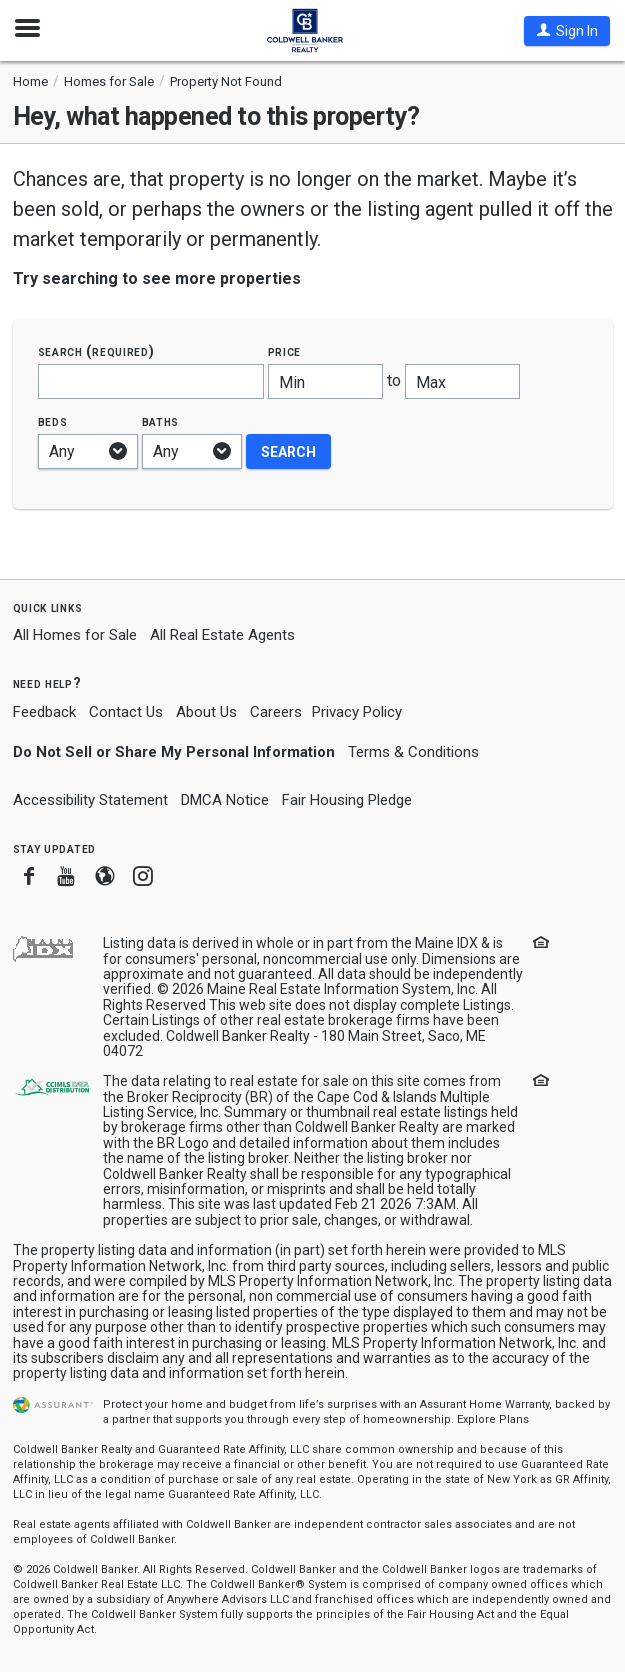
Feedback (44, 712)
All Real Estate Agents (222, 635)
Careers (276, 712)
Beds (53, 421)
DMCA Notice (225, 800)
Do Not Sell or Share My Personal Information (174, 752)
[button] (567, 31)
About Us (206, 712)
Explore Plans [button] (493, 1419)
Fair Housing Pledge (347, 800)
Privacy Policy (357, 712)
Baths (161, 421)
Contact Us (126, 712)
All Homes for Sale (75, 635)
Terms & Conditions (413, 752)
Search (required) (96, 351)
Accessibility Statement (90, 800)
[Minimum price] (325, 381)
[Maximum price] (462, 381)
